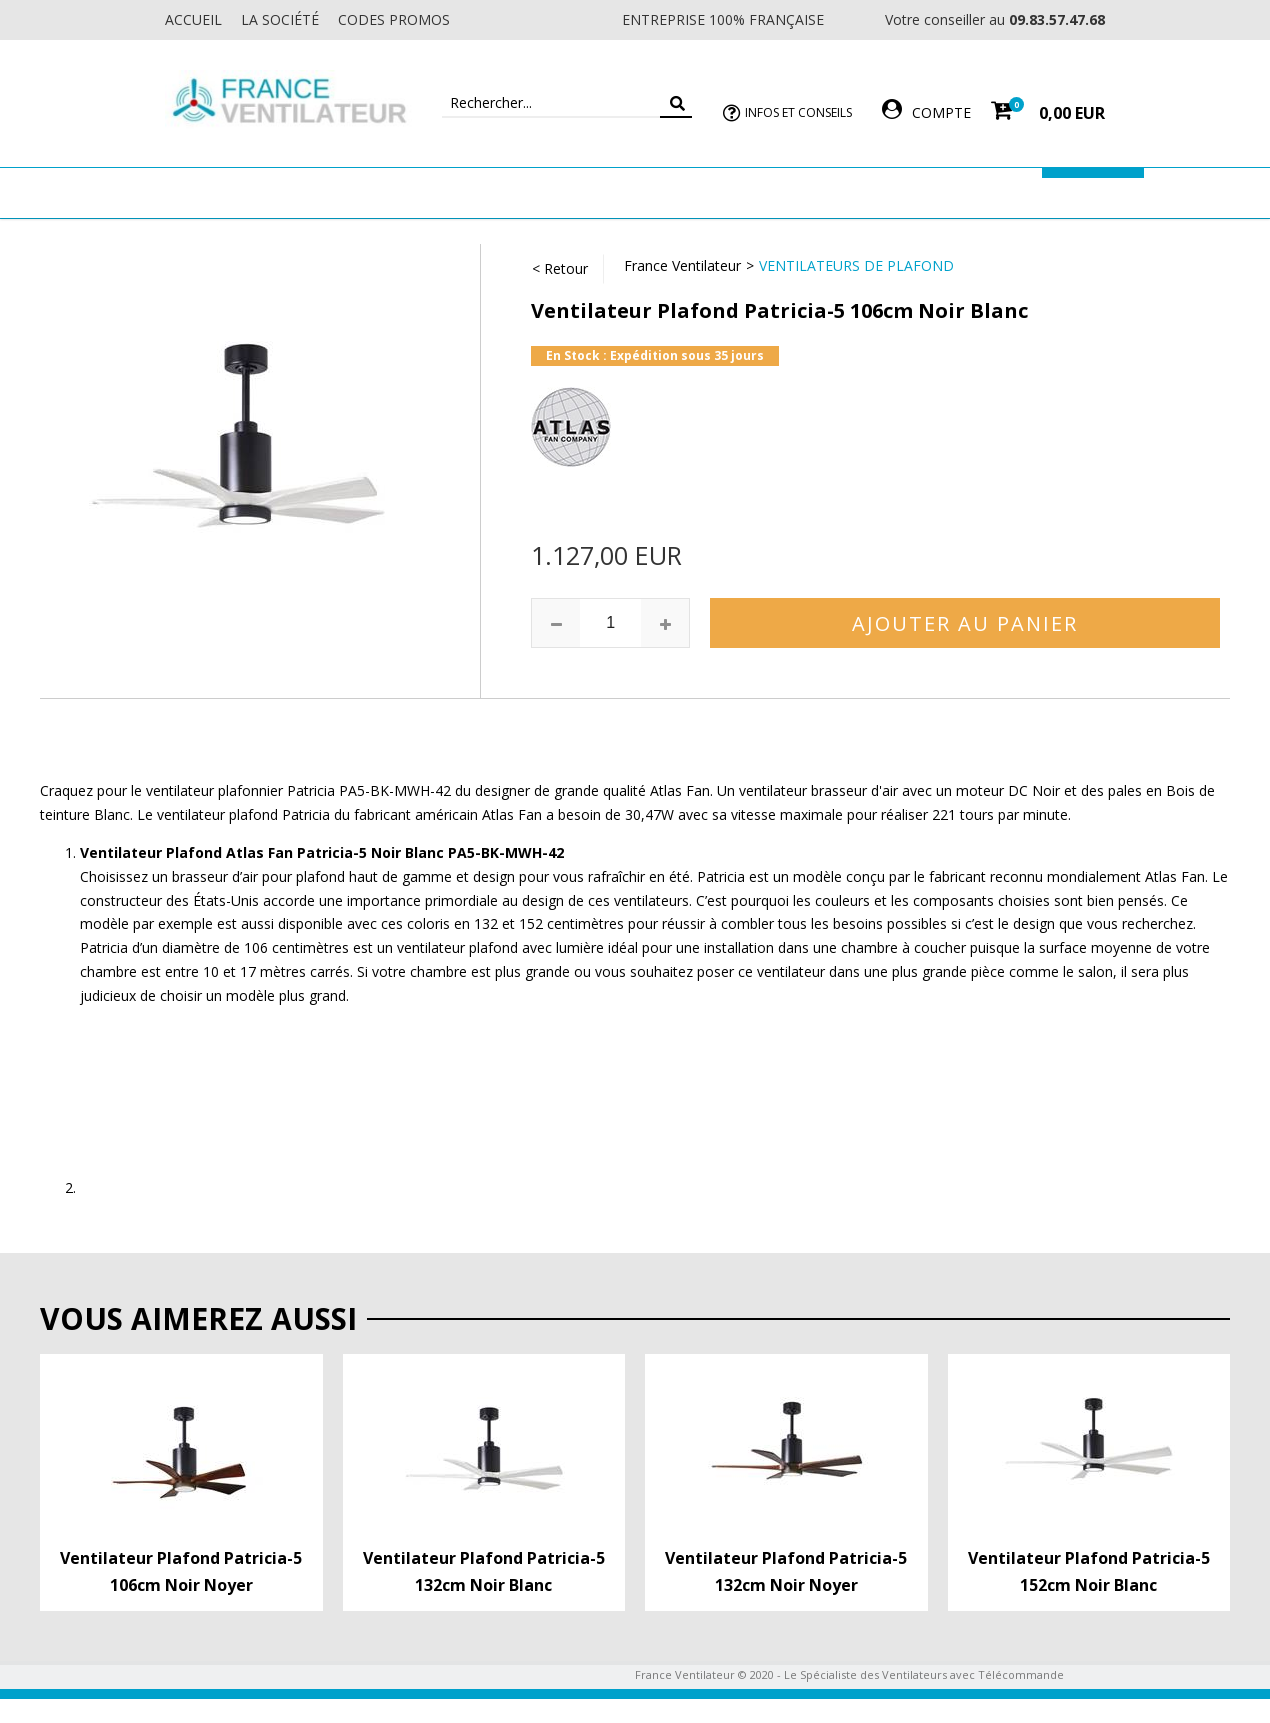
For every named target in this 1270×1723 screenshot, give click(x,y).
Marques (1093, 192)
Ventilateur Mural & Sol (461, 192)
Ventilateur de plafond (237, 192)
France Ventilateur (682, 265)
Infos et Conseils (798, 112)
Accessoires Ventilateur (932, 192)
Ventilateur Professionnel (697, 192)
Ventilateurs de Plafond (856, 265)
